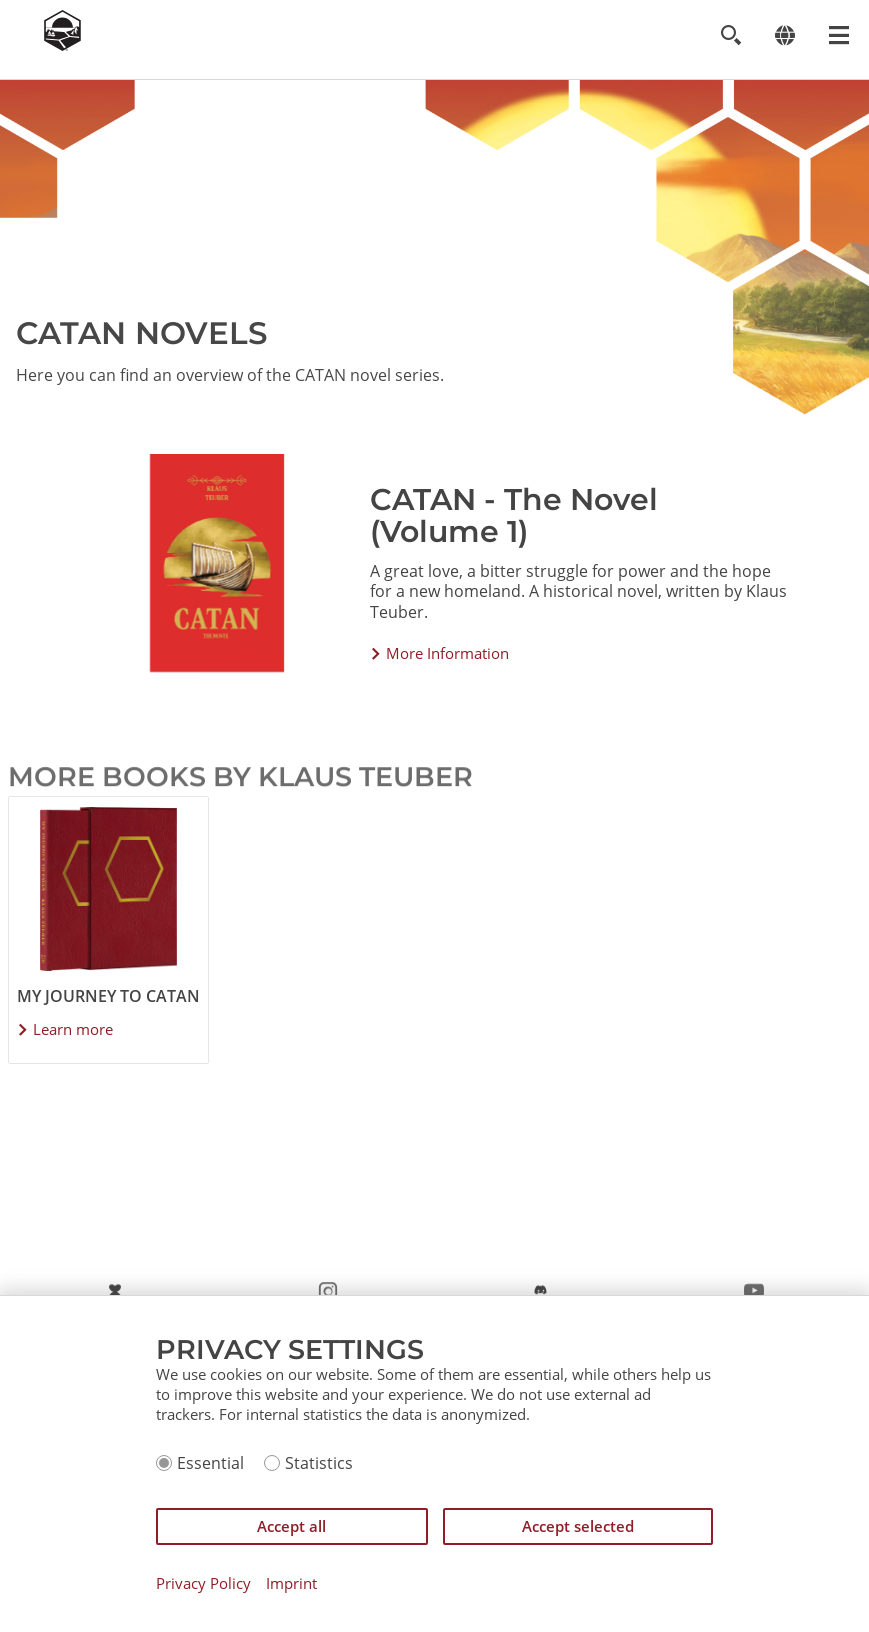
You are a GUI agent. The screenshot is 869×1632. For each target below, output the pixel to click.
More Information (447, 653)
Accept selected (578, 1526)
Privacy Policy (203, 1583)
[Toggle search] (730, 35)
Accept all (291, 1526)
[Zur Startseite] (62, 45)
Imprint (291, 1583)
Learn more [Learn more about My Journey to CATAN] (73, 1029)
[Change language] (784, 35)
